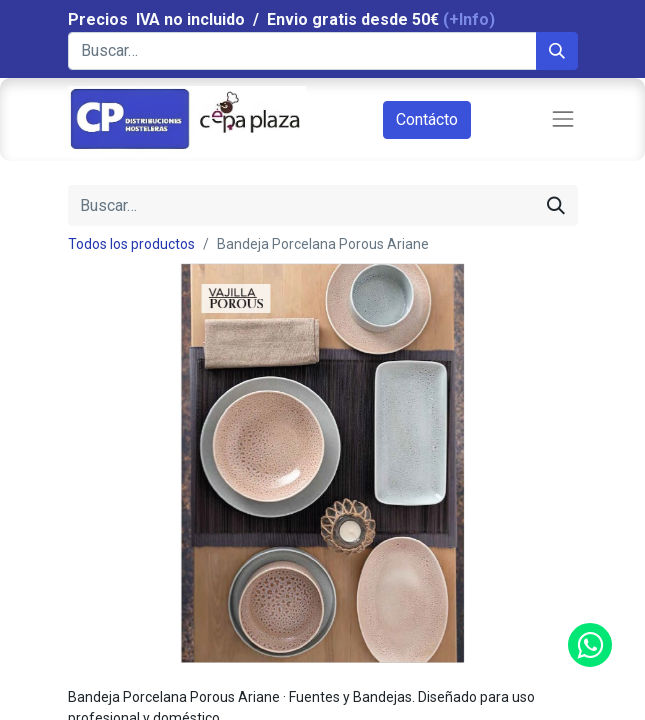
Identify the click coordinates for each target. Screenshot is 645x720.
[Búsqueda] (557, 51)
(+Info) (469, 19)
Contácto (427, 119)
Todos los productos (131, 244)
